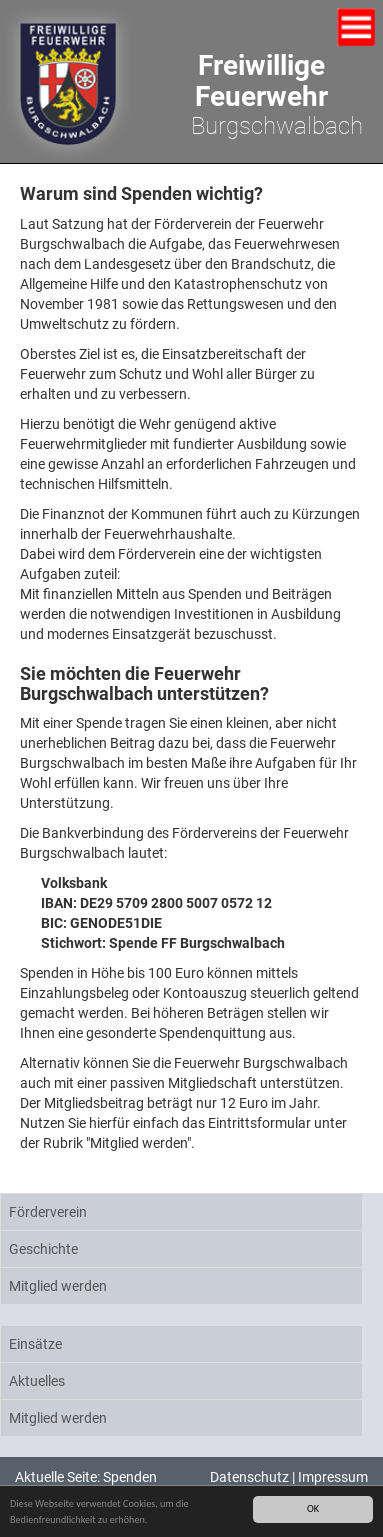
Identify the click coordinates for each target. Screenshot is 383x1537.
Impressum (333, 1477)
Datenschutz (249, 1477)
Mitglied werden (58, 1286)
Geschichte (43, 1249)
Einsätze (35, 1344)
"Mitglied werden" (138, 1143)
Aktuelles (37, 1381)
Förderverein (48, 1212)
